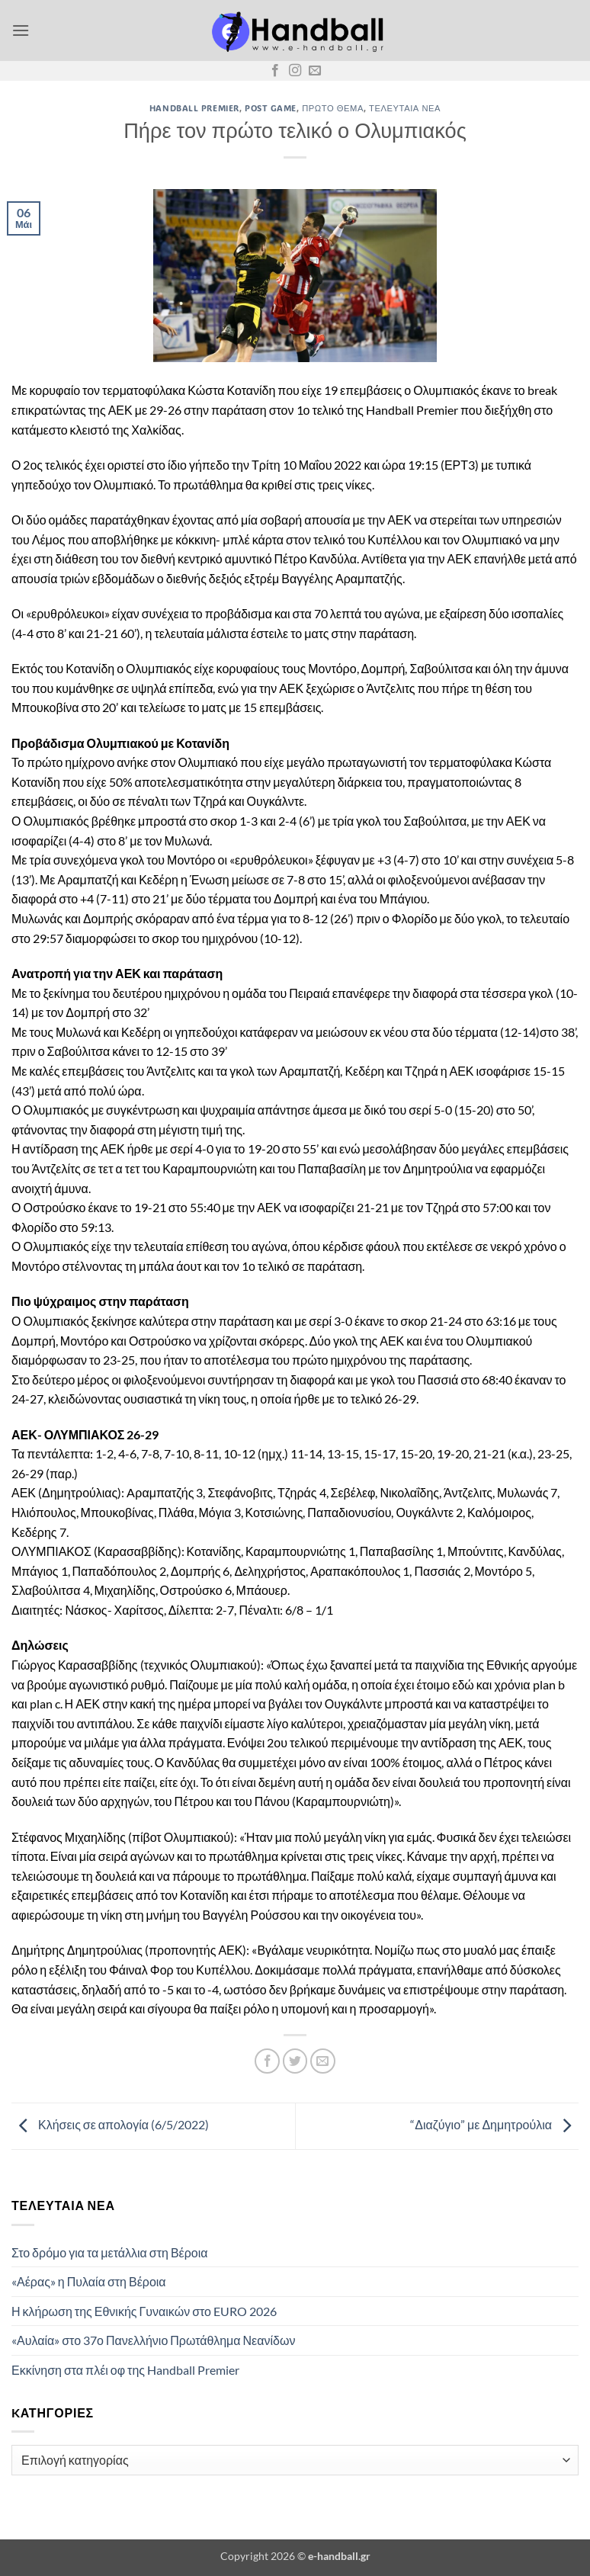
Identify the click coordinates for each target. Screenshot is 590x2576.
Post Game (271, 108)
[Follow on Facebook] (275, 71)
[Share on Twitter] (295, 2061)
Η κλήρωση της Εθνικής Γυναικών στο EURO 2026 (144, 2311)
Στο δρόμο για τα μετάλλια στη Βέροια (109, 2252)
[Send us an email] (315, 71)
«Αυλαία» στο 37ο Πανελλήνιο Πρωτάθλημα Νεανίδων (153, 2340)
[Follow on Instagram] (295, 71)
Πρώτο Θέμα (333, 108)
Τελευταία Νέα (405, 108)
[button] (20, 30)
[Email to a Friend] (322, 2061)
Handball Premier (194, 108)
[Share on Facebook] (267, 2061)
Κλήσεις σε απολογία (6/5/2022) (110, 2124)
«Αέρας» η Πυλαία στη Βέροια (88, 2281)
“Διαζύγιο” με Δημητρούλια (494, 2124)
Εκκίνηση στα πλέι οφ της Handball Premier (125, 2370)
